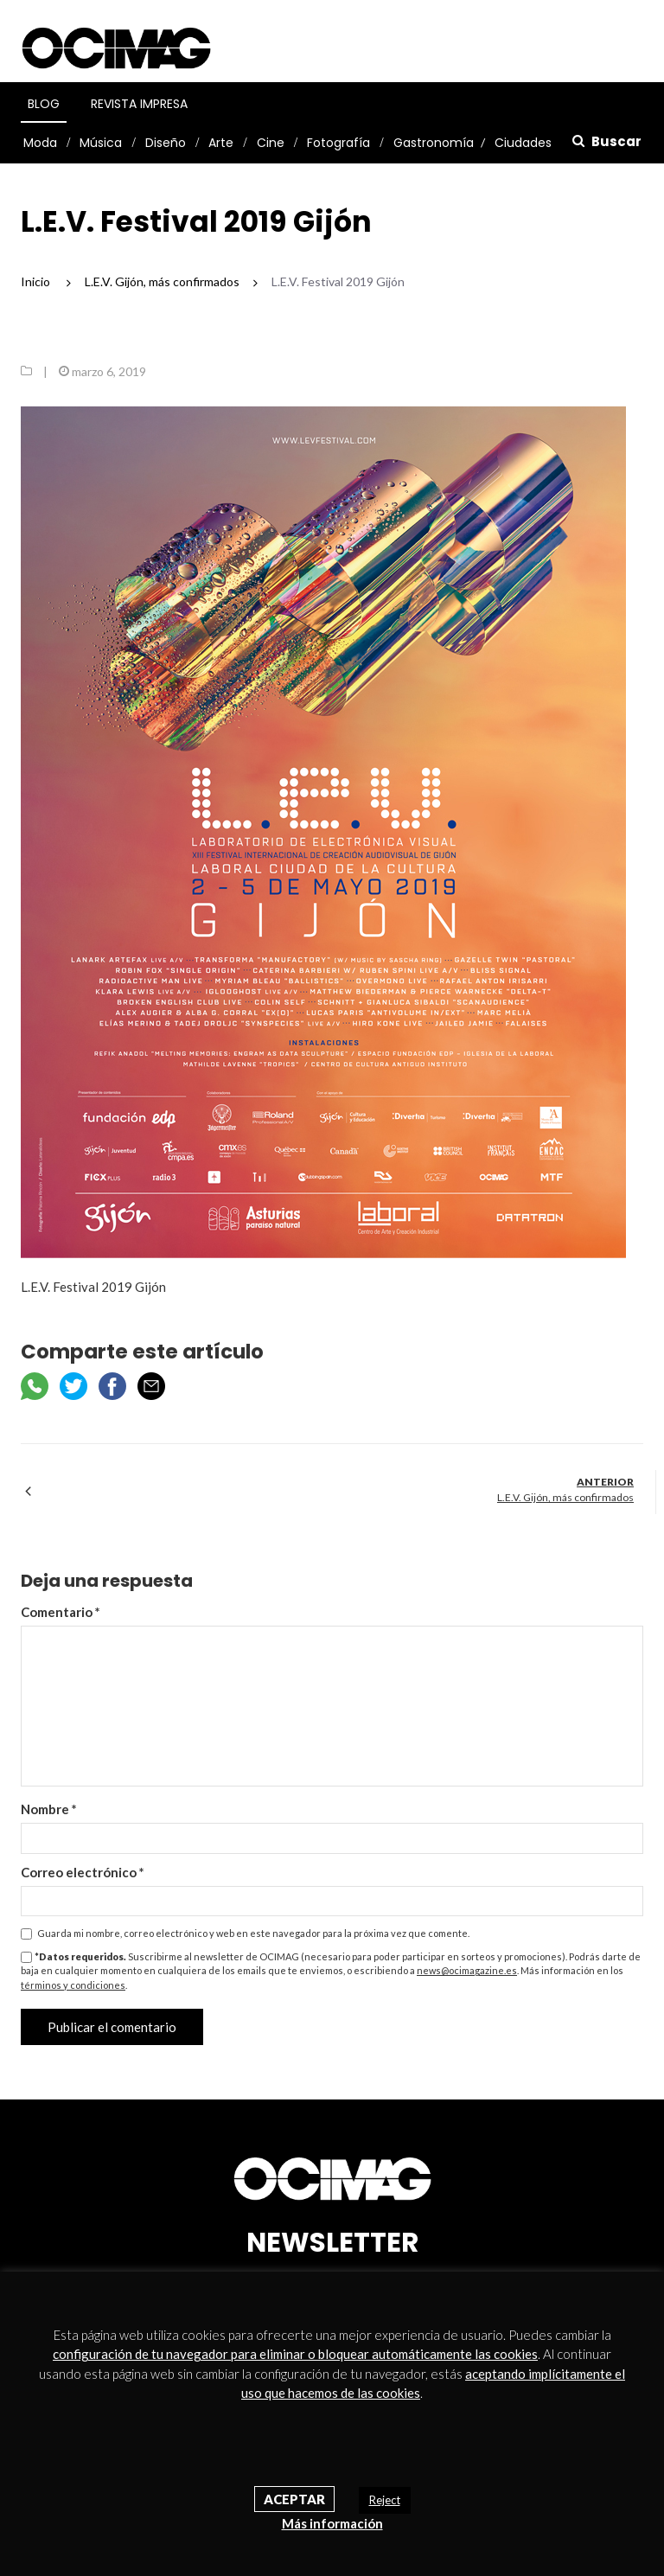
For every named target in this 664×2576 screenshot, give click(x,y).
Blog (44, 103)
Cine (270, 142)
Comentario (60, 1612)
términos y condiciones (73, 1985)
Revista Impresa (139, 103)
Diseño (165, 142)
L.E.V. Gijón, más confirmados (565, 1497)
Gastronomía (433, 142)
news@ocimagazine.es (467, 1970)
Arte (220, 142)
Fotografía (338, 142)
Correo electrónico (82, 1872)
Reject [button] (384, 2500)
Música (101, 142)
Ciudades (523, 142)
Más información (332, 2523)
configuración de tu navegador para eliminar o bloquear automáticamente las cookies (295, 2354)
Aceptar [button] (294, 2499)
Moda (40, 142)
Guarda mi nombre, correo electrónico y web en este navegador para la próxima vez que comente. (253, 1933)
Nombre (49, 1809)
